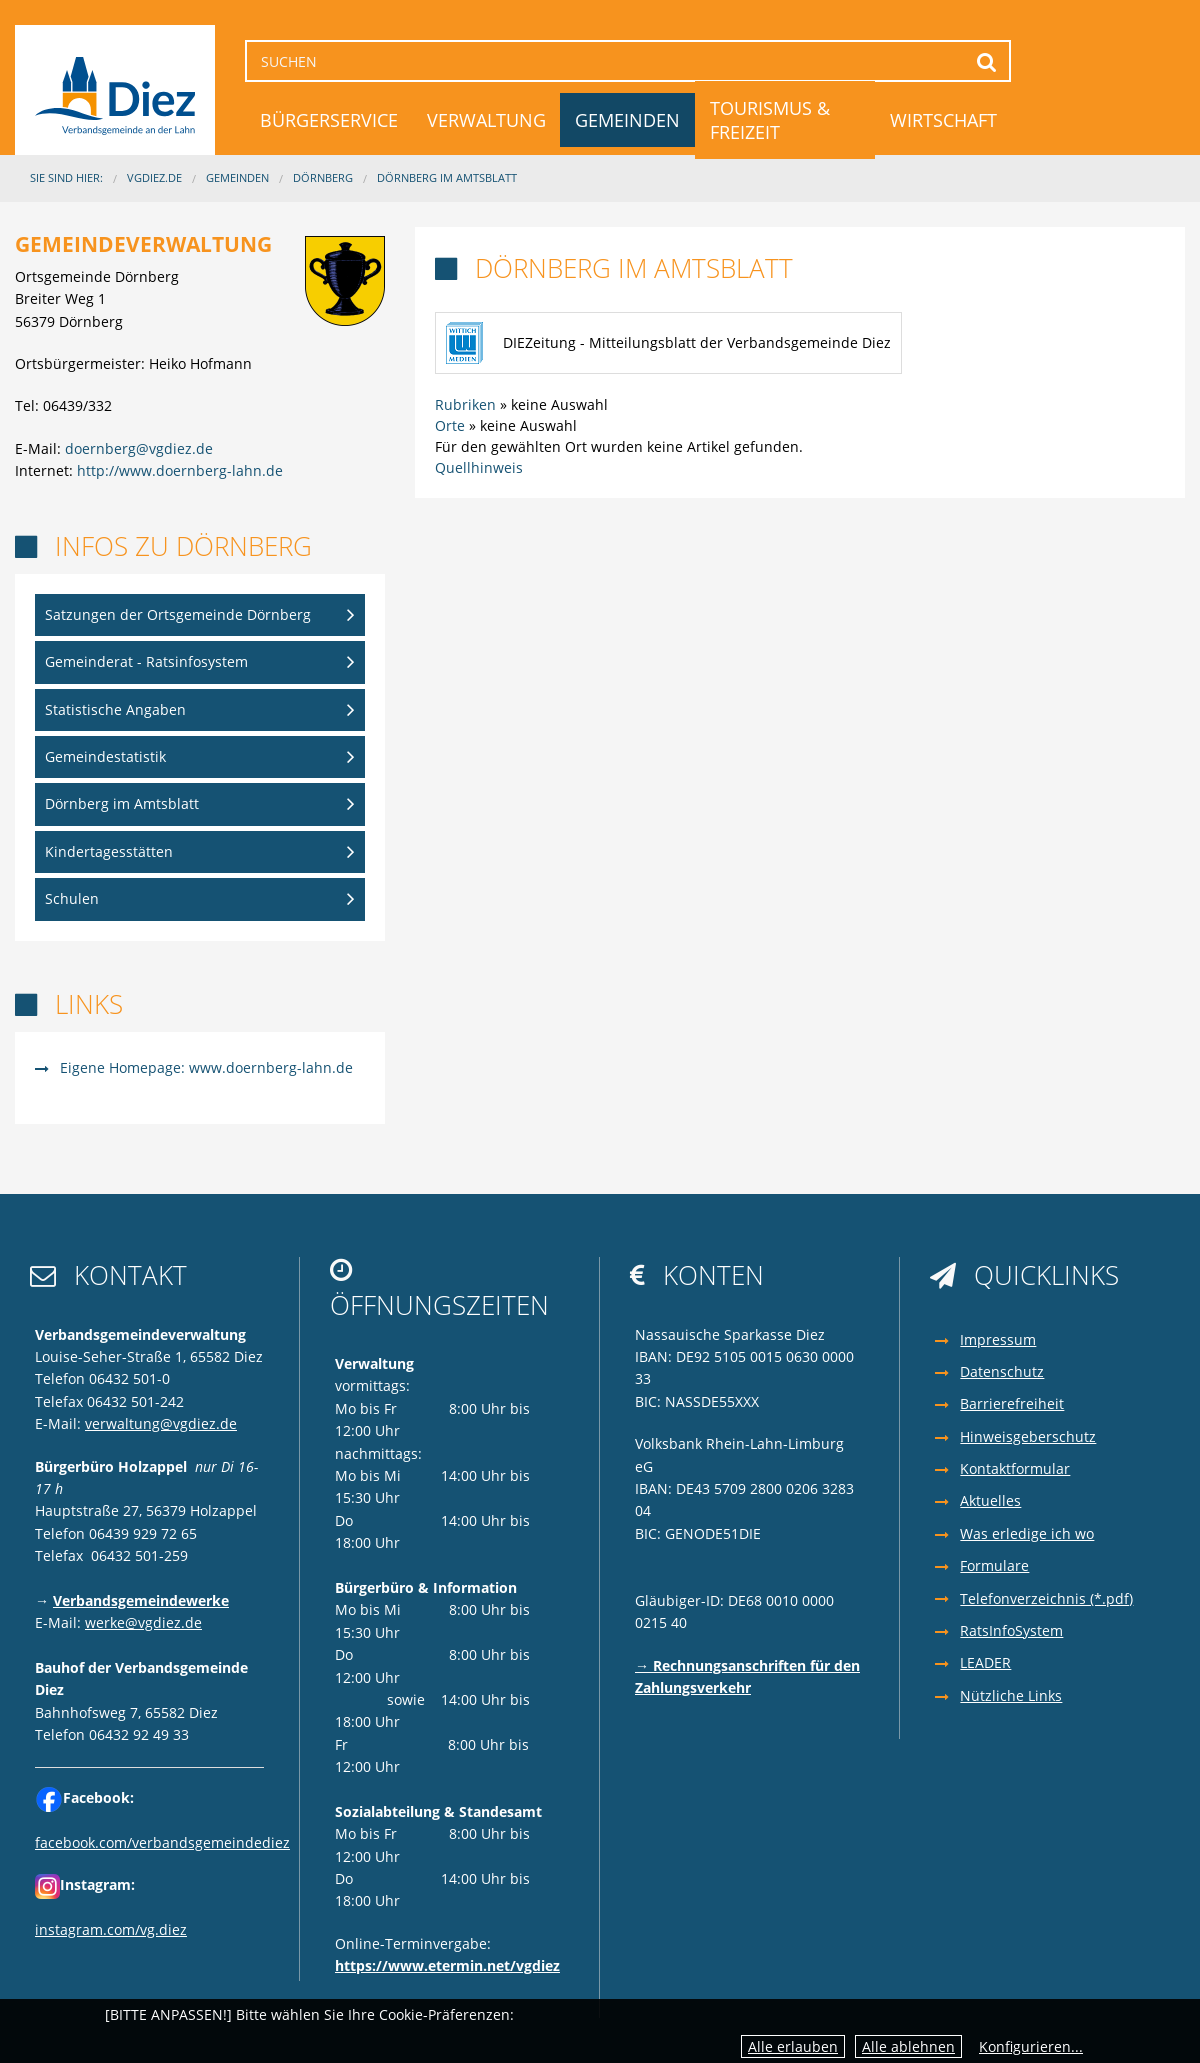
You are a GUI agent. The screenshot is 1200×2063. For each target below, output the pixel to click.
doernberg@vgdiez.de (139, 448)
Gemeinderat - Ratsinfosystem (146, 661)
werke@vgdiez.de (143, 1622)
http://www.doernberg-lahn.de (180, 470)
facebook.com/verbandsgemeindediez (162, 1842)
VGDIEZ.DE (154, 177)
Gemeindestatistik (105, 756)
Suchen (986, 61)
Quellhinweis (479, 467)
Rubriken (465, 404)
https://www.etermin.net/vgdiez (447, 1965)
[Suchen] (628, 61)
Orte (450, 425)
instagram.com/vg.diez (111, 1929)
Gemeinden (627, 120)
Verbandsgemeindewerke (141, 1600)
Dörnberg (323, 177)
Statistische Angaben (115, 709)
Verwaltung (486, 120)
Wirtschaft (943, 120)
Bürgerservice (329, 120)
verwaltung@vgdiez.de (161, 1423)
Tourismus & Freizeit (770, 120)
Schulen (72, 898)
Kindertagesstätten (109, 851)
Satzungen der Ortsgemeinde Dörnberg (178, 614)
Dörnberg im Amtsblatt (447, 177)
